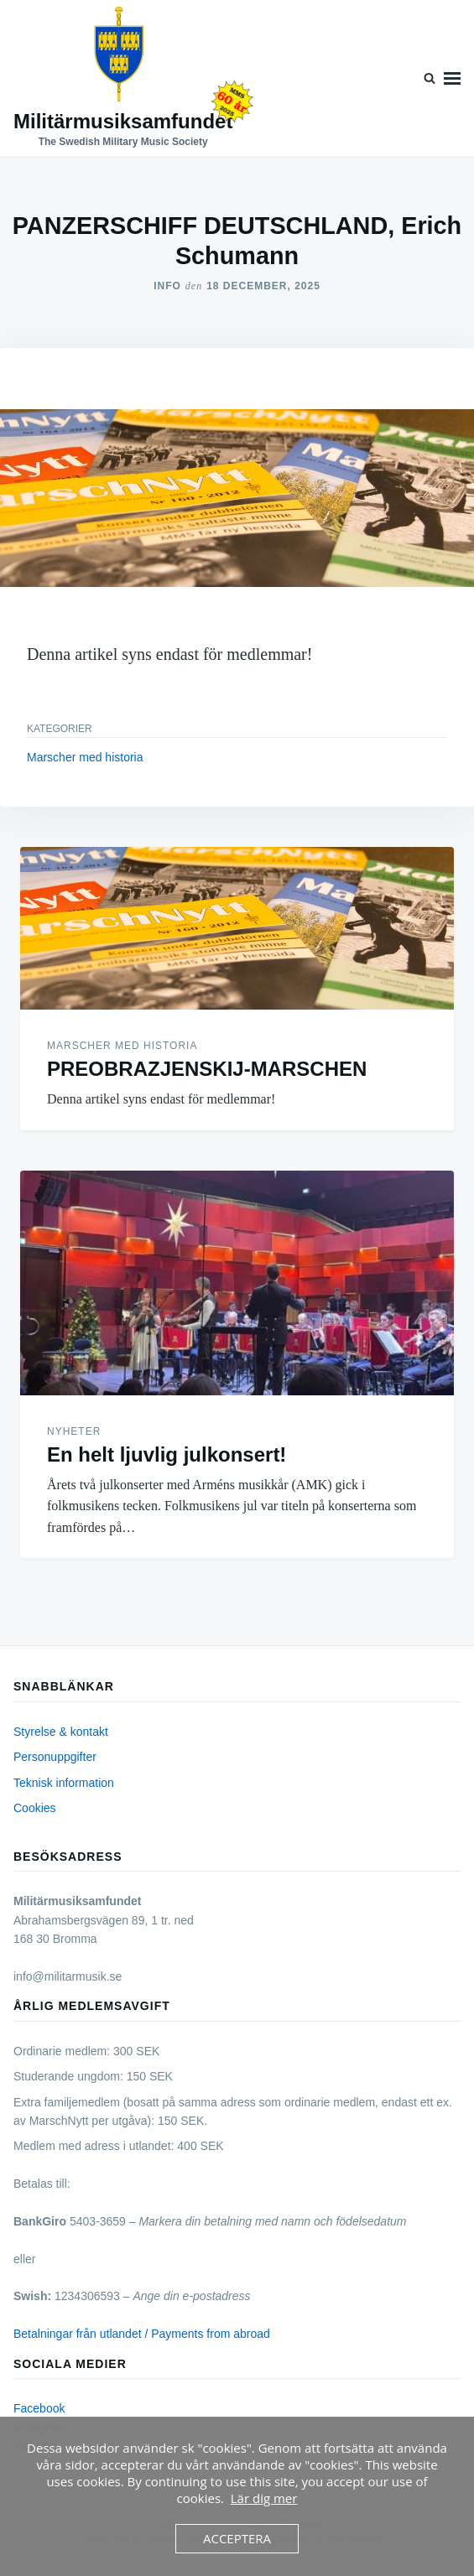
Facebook (39, 2408)
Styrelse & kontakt (60, 1731)
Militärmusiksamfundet (122, 121)
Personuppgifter (54, 1756)
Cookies (34, 1808)
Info (167, 286)
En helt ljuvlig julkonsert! (166, 1454)
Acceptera (237, 2538)
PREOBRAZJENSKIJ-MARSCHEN (207, 1068)
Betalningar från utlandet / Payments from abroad (141, 2333)
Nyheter (74, 1431)
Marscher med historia (85, 757)
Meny (452, 78)
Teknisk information (63, 1782)
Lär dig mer (264, 2498)
